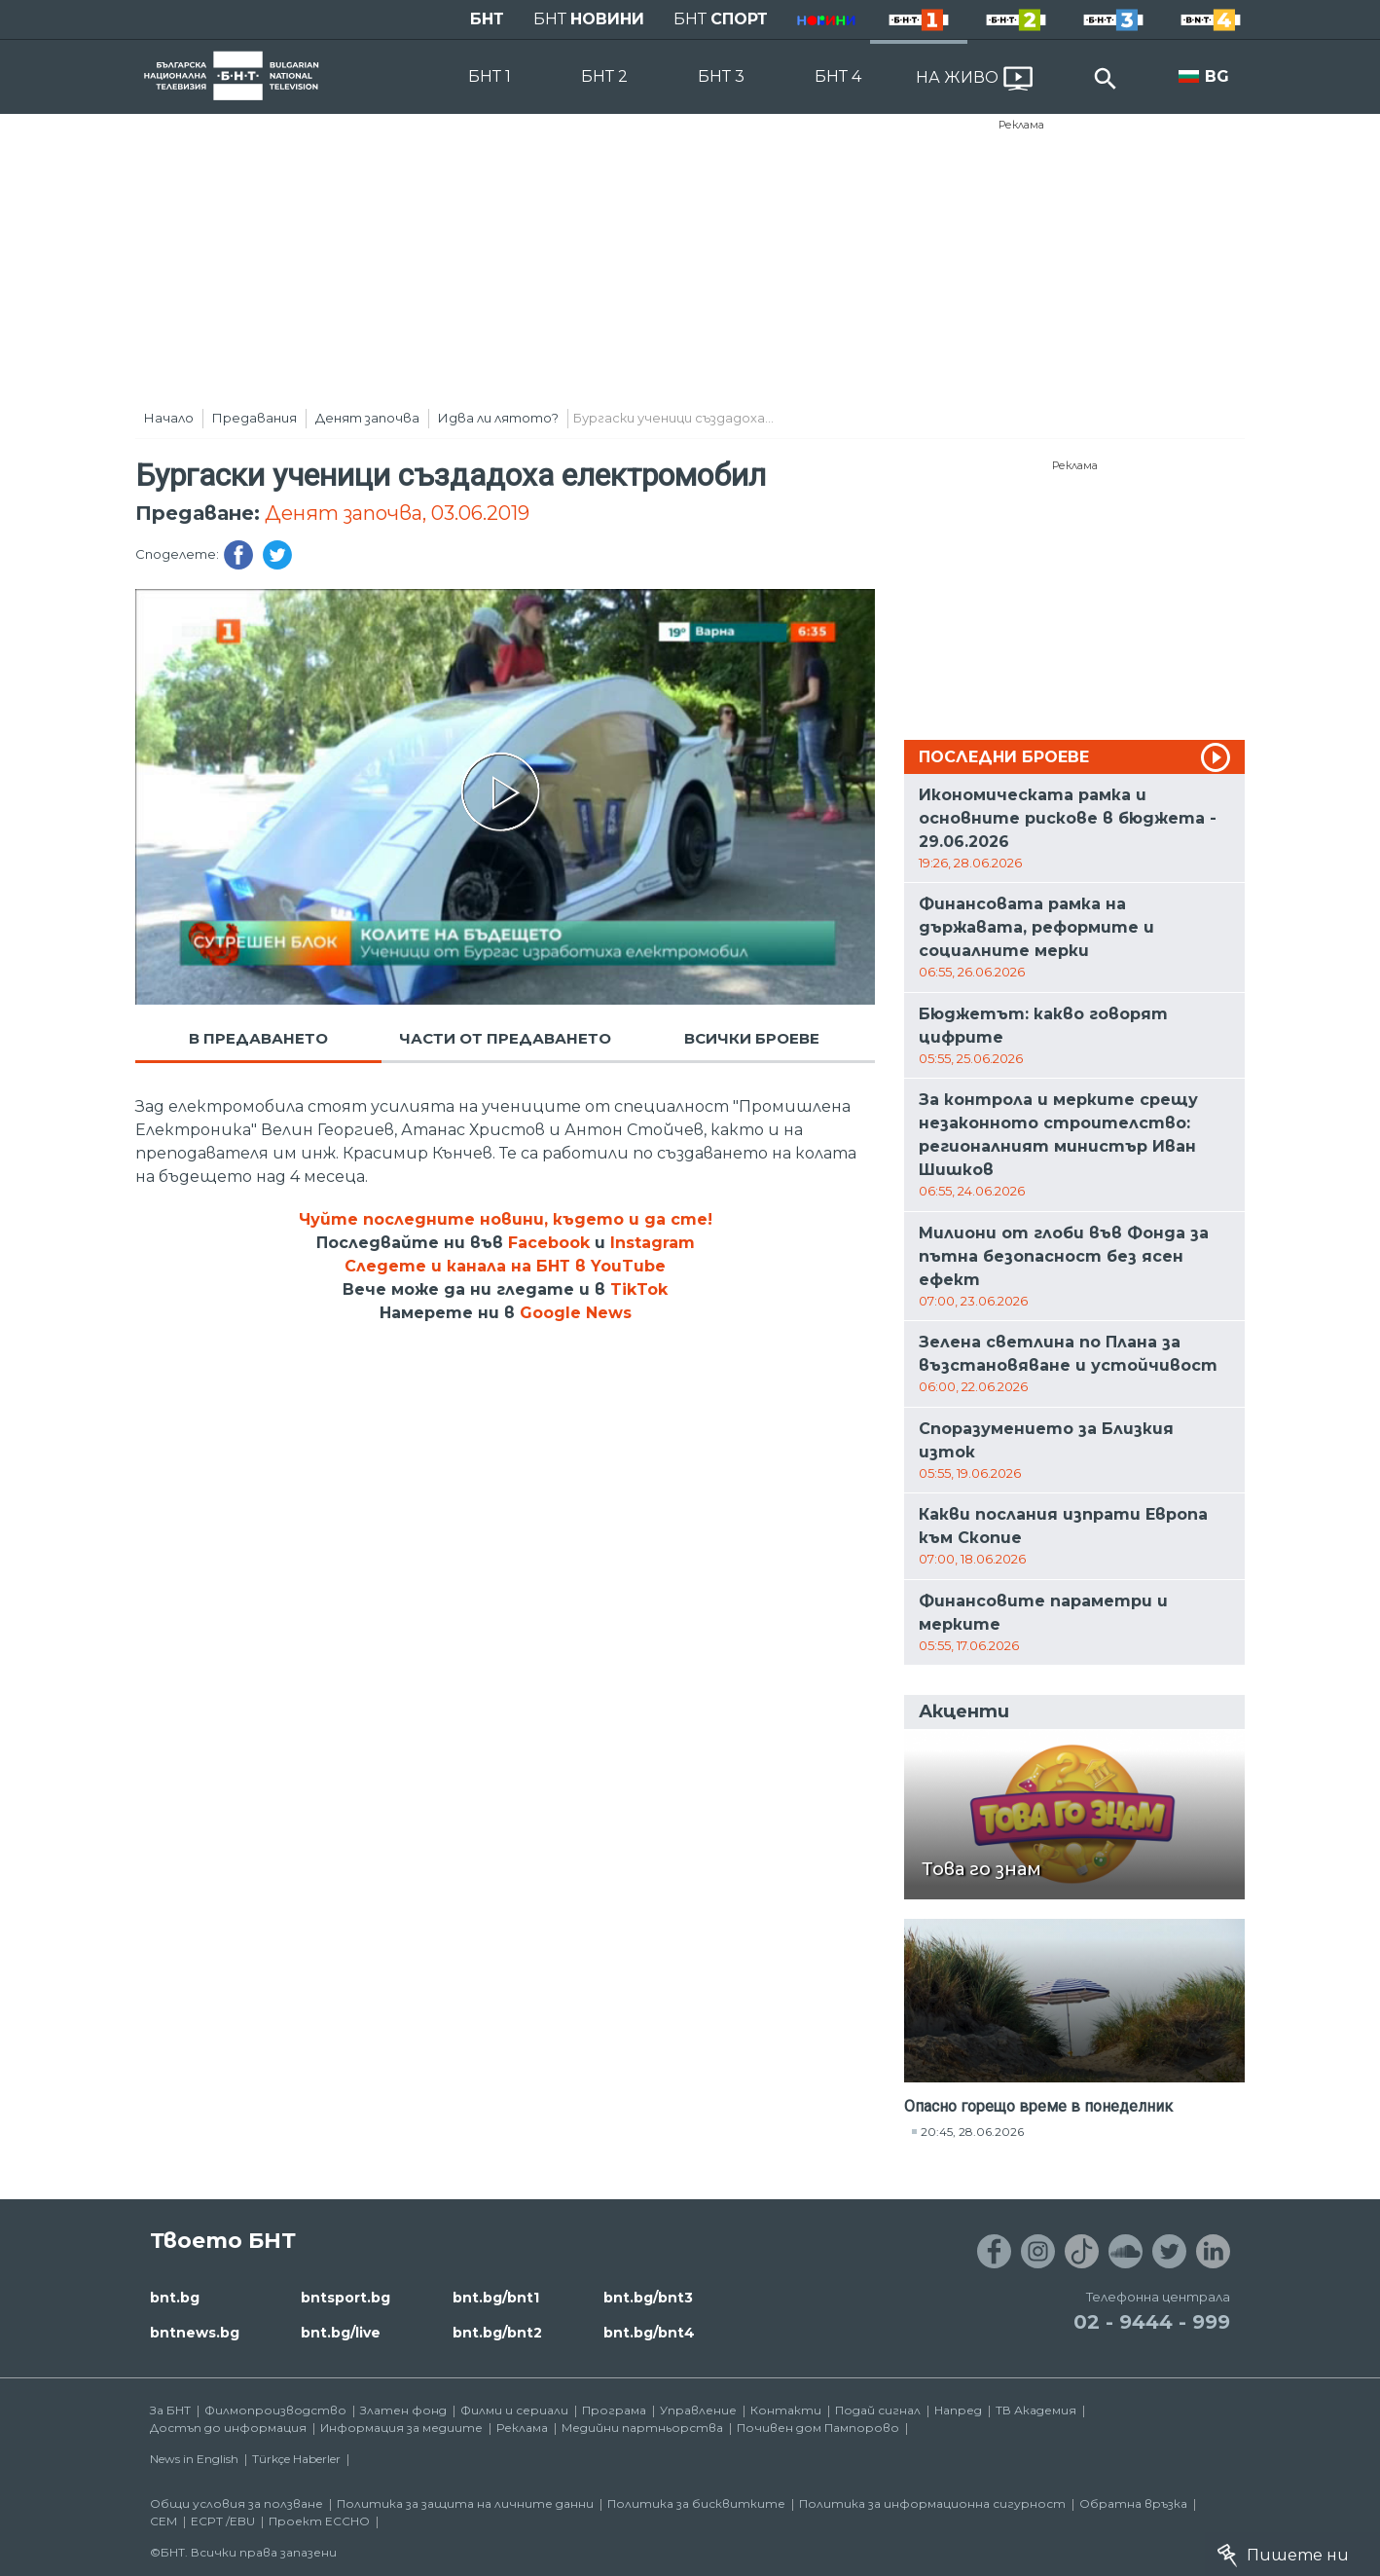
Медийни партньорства (642, 2427)
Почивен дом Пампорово (818, 2427)
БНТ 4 (838, 76)
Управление (698, 2410)
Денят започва (367, 417)
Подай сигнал (878, 2410)
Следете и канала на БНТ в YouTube (505, 1266)
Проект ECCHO (319, 2521)
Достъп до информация (228, 2427)
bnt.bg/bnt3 (648, 2297)
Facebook (549, 1242)
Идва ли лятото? (498, 417)
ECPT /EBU (223, 2521)
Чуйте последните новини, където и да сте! (505, 1219)
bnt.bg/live (341, 2332)
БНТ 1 (489, 76)
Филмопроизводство (275, 2410)
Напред (958, 2410)
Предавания (254, 417)
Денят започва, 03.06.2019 (397, 513)
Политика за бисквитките (696, 2503)
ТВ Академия (1036, 2410)
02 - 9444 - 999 (1151, 2322)
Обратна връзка (1133, 2503)
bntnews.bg (194, 2332)
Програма (614, 2410)
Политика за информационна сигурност (932, 2503)
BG (1217, 76)
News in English (194, 2458)
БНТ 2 (604, 76)
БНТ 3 (721, 76)
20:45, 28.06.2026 (972, 2131)
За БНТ (170, 2410)
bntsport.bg (345, 2297)
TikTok (639, 1289)
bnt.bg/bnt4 (649, 2332)
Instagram (652, 1242)
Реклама (1021, 124)
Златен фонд (403, 2410)
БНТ (487, 19)
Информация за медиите (401, 2427)
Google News (576, 1313)
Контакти (785, 2410)
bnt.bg (175, 2297)
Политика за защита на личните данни (465, 2503)
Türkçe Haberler (296, 2458)
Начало (169, 417)
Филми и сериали (514, 2410)
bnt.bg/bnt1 (496, 2297)
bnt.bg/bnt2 (497, 2332)
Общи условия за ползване (236, 2503)
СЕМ (163, 2521)
